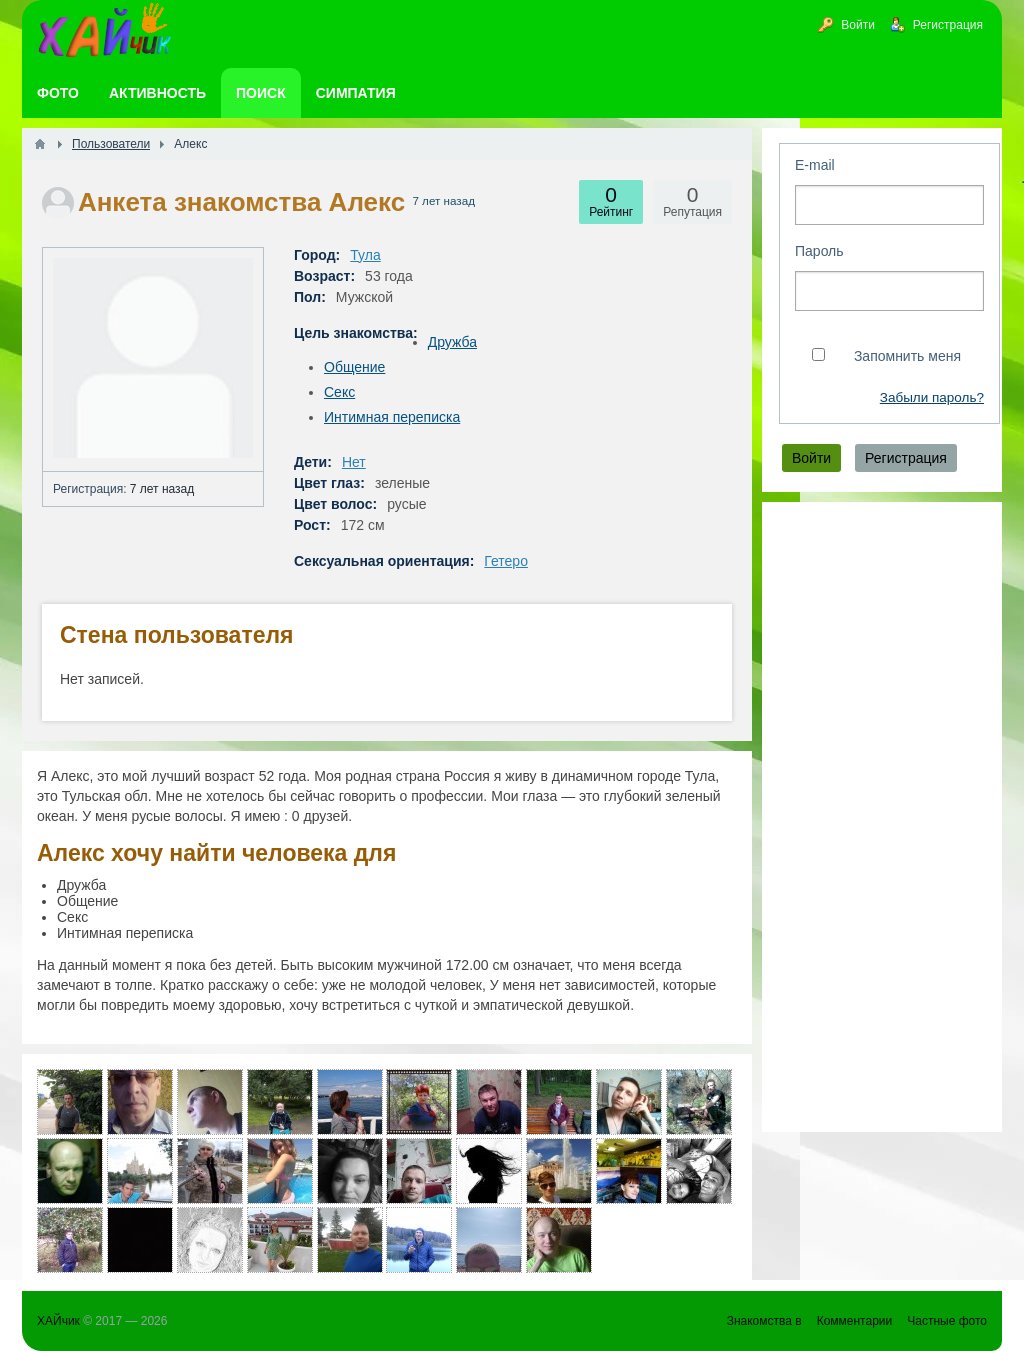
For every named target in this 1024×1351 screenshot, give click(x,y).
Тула (365, 255)
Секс (339, 392)
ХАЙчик (58, 1321)
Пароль (819, 251)
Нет (354, 462)
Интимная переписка (392, 417)
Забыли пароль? (932, 397)
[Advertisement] (882, 817)
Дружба (452, 342)
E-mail (815, 165)
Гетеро (506, 561)
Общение (354, 367)
